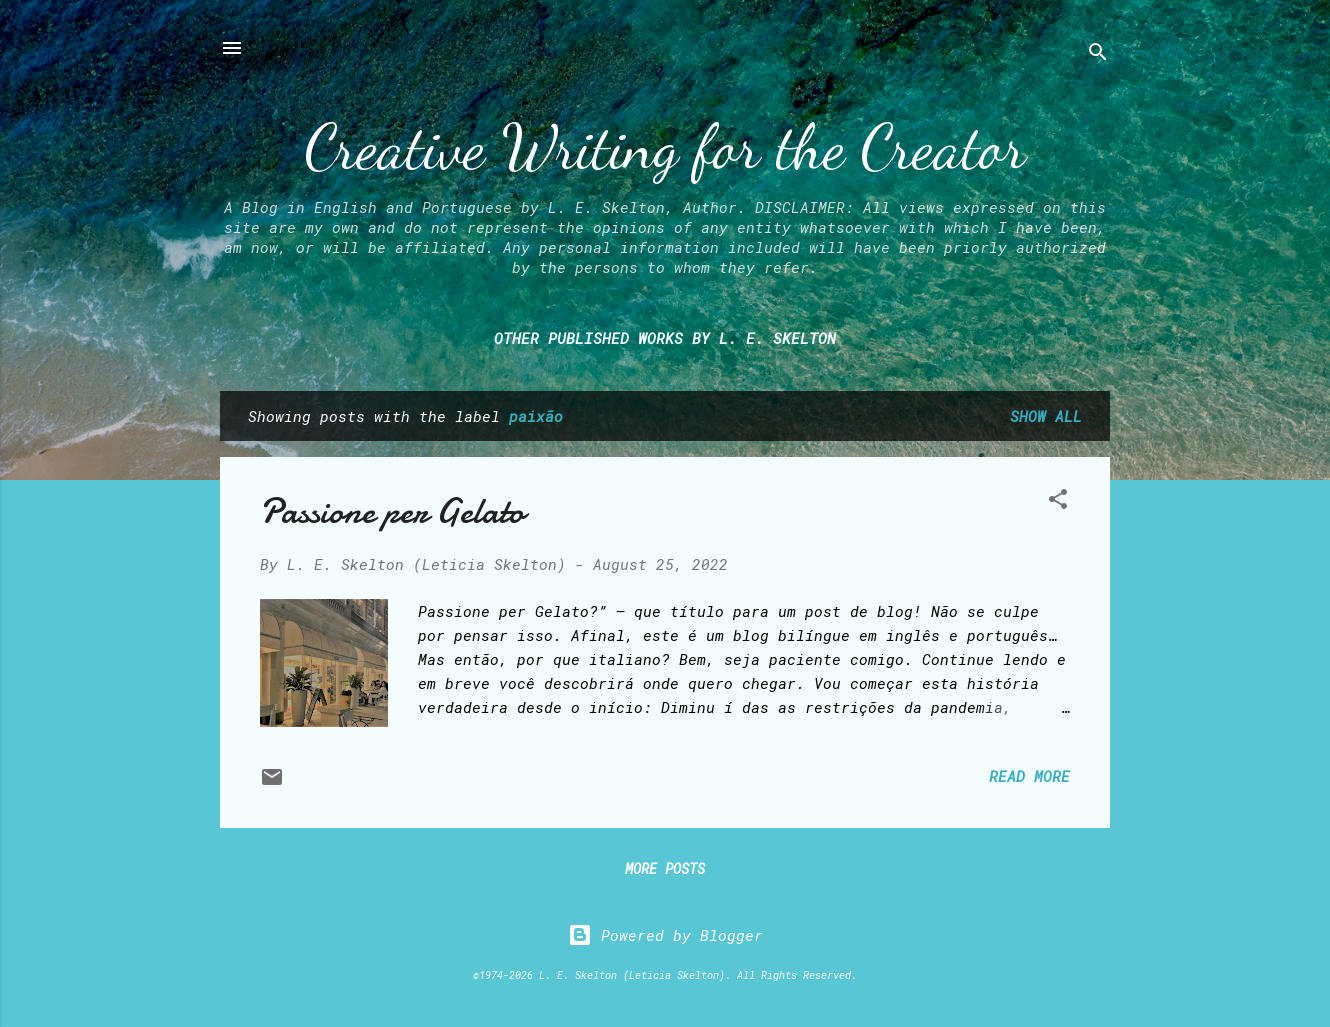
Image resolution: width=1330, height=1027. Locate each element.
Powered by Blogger (665, 935)
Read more (1029, 776)
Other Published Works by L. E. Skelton (665, 338)
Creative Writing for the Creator (665, 147)
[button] (1058, 502)
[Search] (1098, 54)
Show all (1046, 416)
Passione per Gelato (392, 511)
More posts (665, 868)
